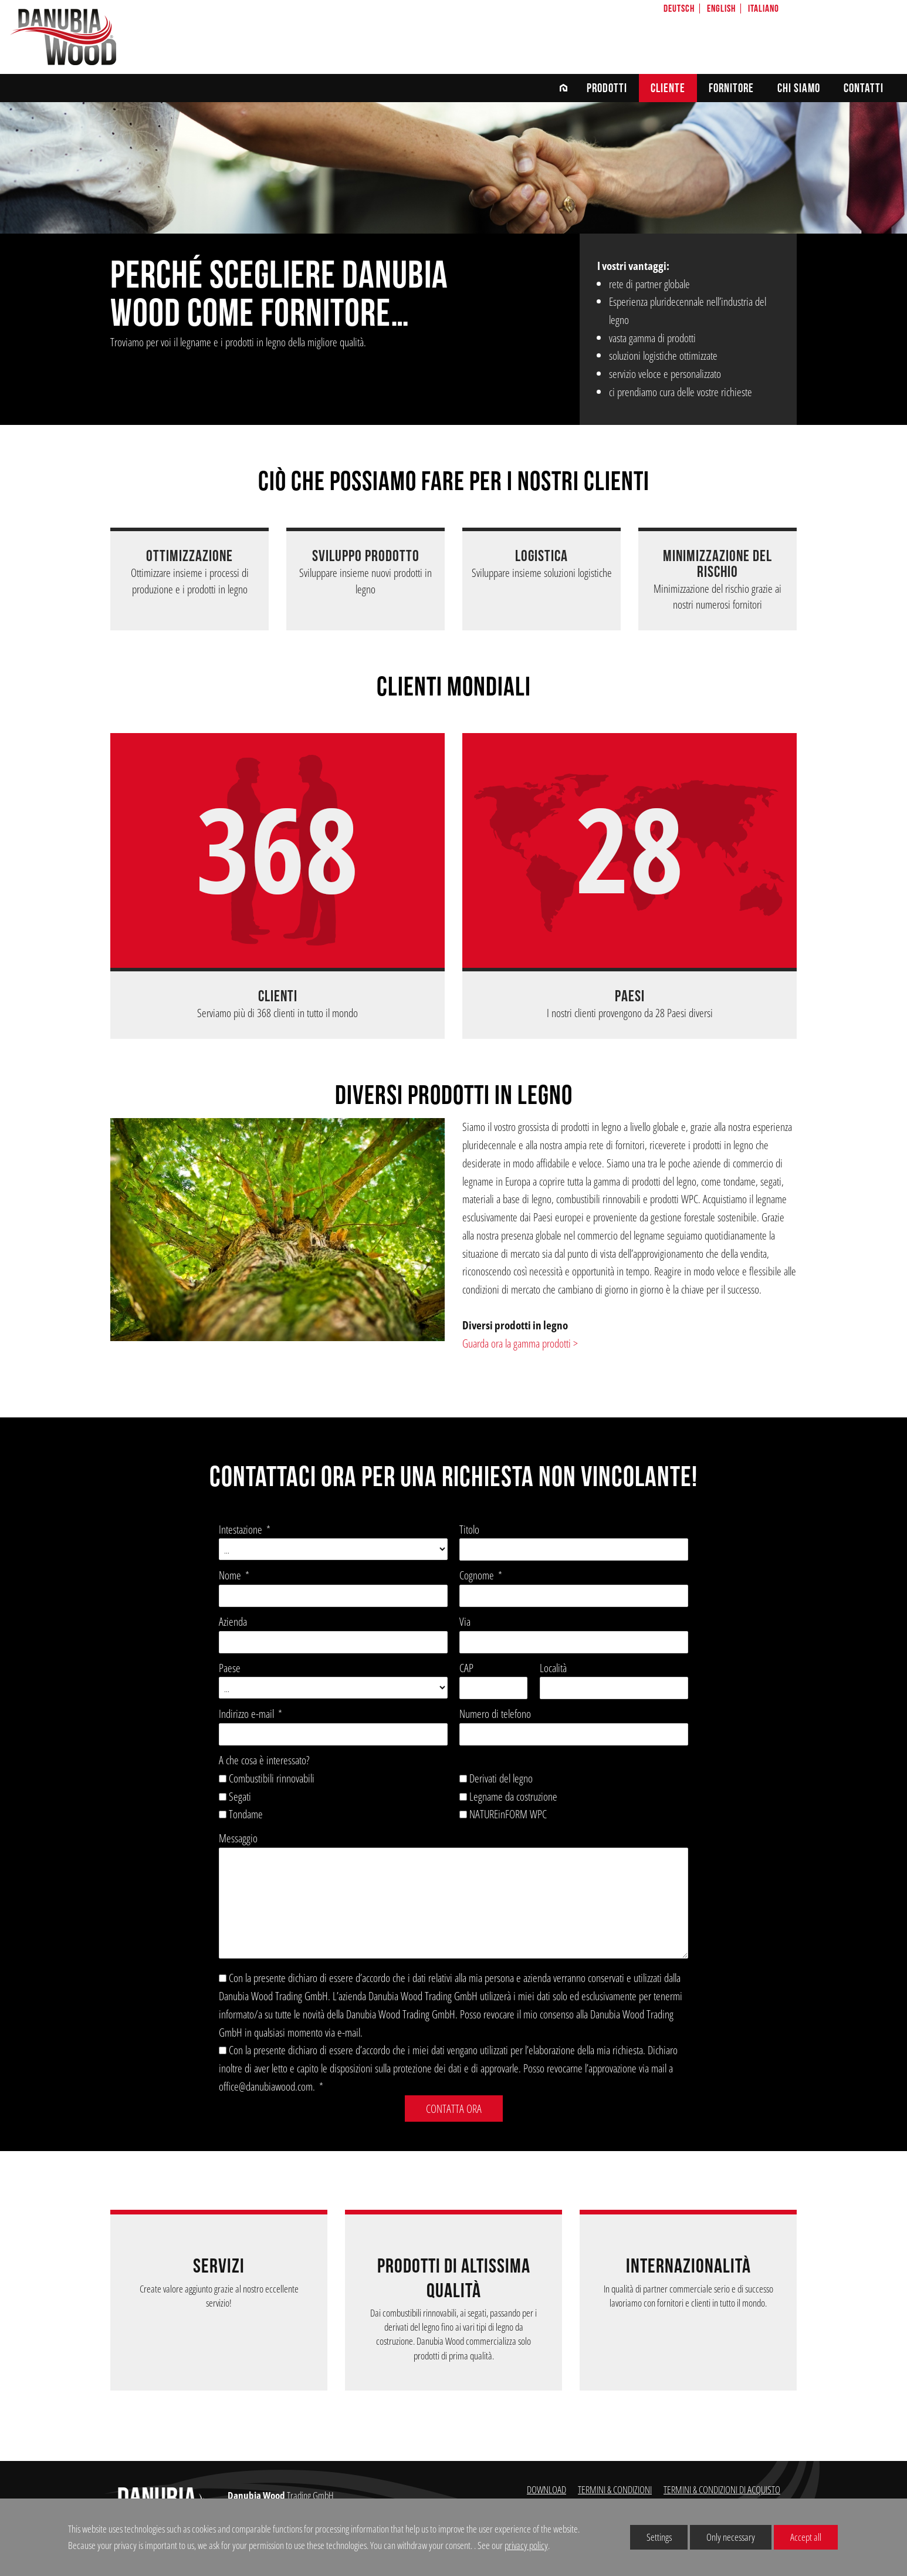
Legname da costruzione (513, 1796)
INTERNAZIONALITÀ (688, 2266)
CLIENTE (668, 88)
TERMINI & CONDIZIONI (615, 2489)
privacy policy (526, 2545)
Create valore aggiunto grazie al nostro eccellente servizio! (219, 2296)
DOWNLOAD (546, 2489)
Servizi (219, 2266)
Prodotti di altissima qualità (453, 2278)
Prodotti (607, 88)
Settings (651, 2539)
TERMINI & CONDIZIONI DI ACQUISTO (722, 2489)
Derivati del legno (501, 1778)
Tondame (246, 1814)
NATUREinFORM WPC (508, 1814)
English (721, 8)
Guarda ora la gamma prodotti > (520, 1343)
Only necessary (722, 2536)
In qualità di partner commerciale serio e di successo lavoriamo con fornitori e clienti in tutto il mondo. (688, 2296)
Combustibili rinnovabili (271, 1778)
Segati (240, 1796)
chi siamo (798, 88)
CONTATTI (864, 88)
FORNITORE (731, 88)
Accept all (797, 2536)
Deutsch (679, 8)
